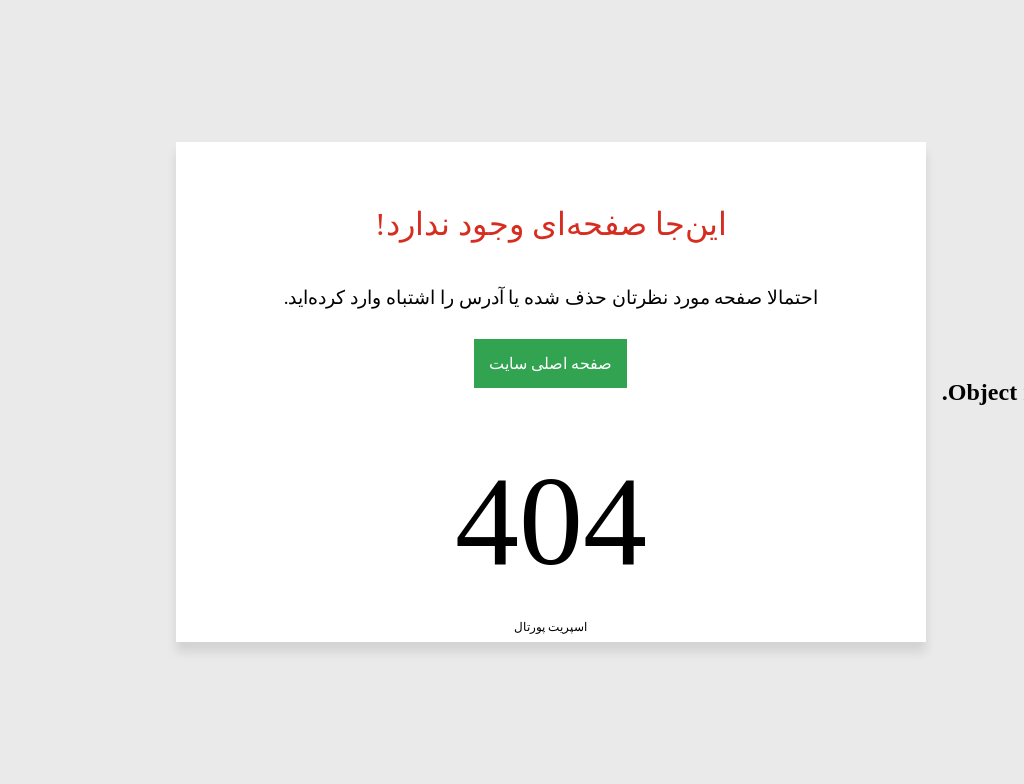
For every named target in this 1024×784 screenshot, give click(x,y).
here (993, 392)
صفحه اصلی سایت (398, 363)
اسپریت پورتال (398, 627)
